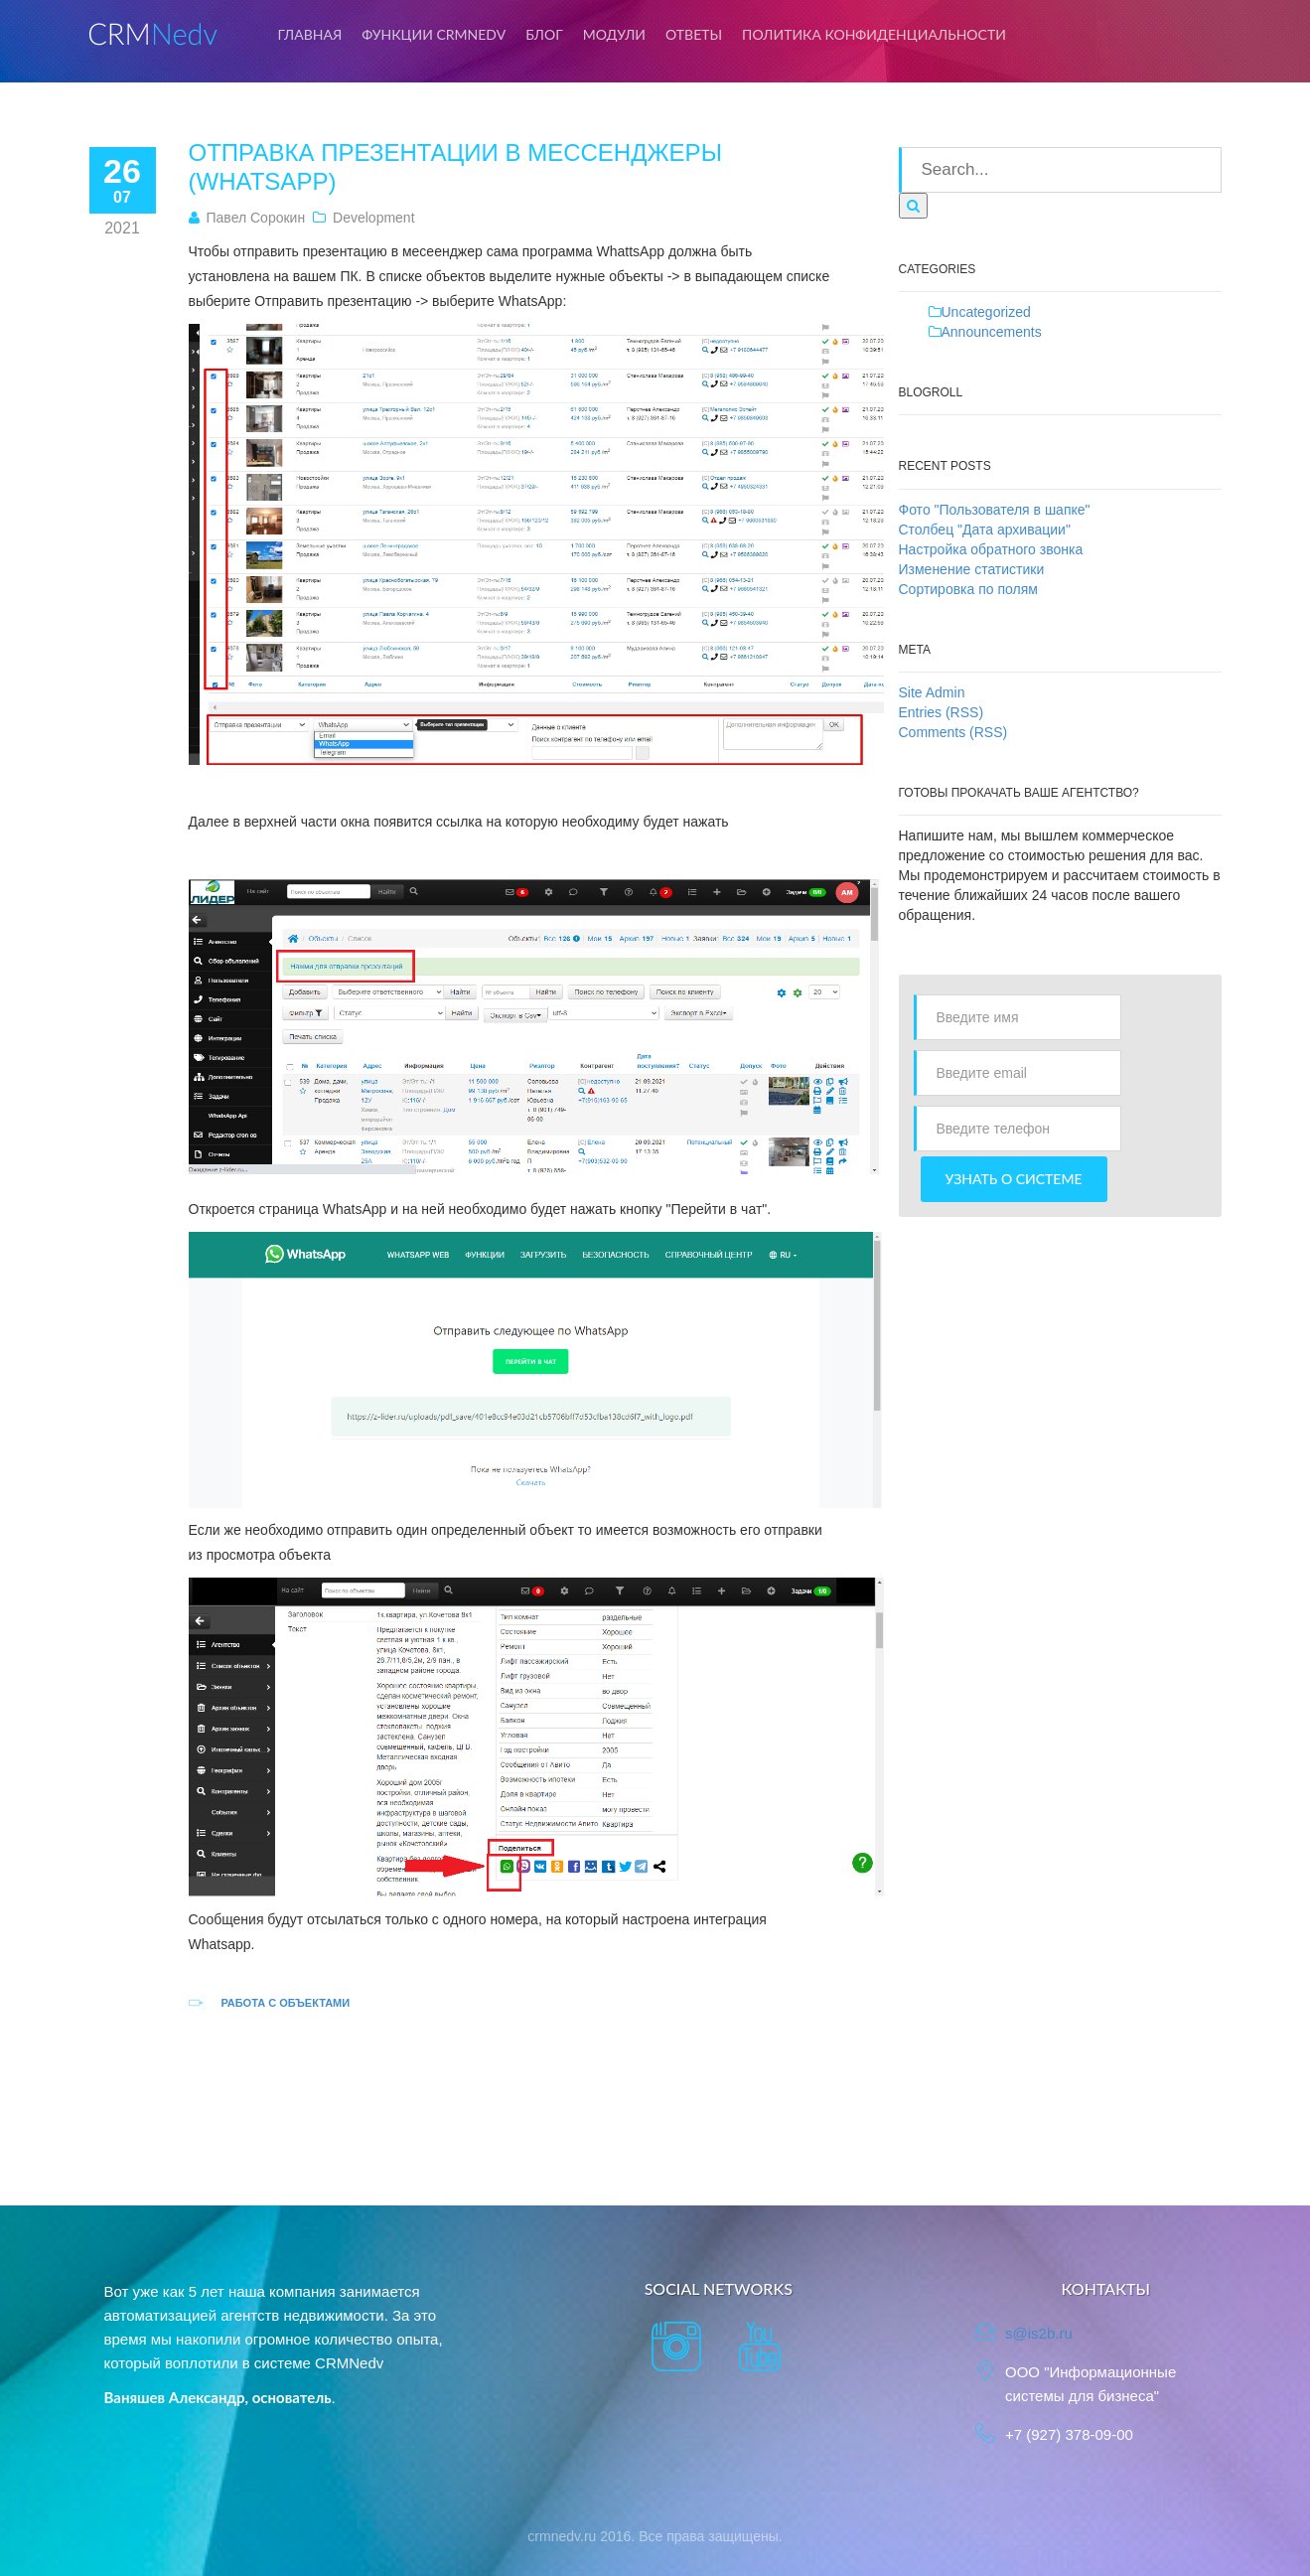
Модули (614, 34)
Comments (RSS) (953, 732)
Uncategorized (986, 312)
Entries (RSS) (941, 712)
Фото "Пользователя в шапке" (995, 510)
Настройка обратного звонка (991, 549)
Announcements (992, 332)
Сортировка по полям (968, 589)
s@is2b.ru (1039, 2333)
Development (374, 218)
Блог (544, 34)
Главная (310, 34)
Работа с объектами (285, 2003)
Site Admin (932, 692)
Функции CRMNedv (434, 34)
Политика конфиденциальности (874, 34)
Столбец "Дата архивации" (985, 529)
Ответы (693, 34)
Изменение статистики (972, 569)
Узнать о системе (1014, 1178)
